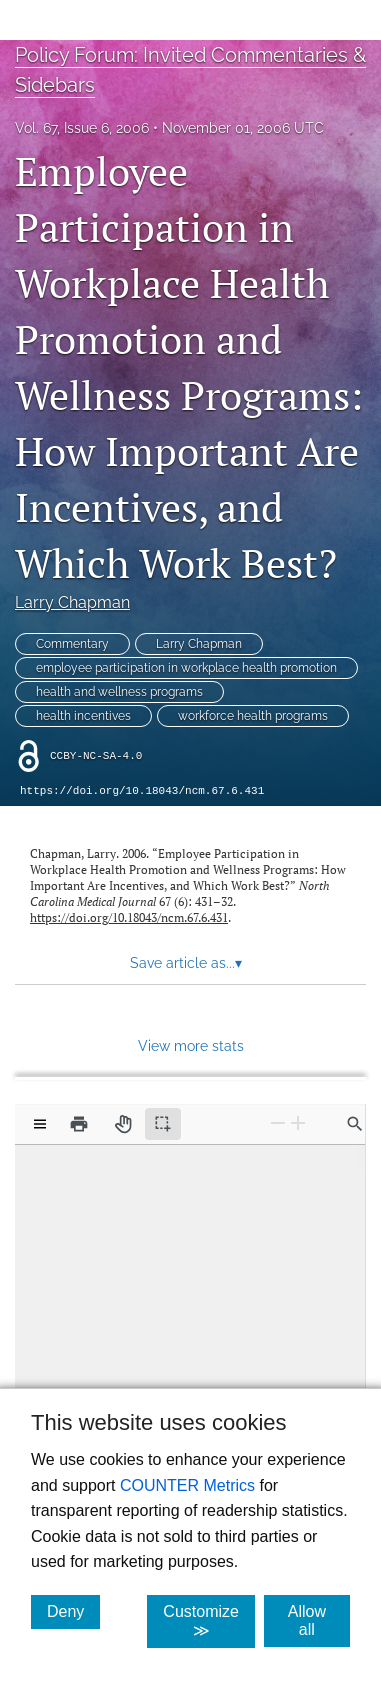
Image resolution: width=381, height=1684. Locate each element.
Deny (73, 1611)
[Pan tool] (123, 1124)
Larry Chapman (72, 602)
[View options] (40, 1124)
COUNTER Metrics (187, 1485)
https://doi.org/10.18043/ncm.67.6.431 (142, 791)
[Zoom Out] (278, 1122)
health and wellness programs (119, 692)
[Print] (79, 1124)
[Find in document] (355, 1124)
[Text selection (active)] (163, 1124)
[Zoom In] (298, 1122)
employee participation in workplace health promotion (186, 668)
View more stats (191, 1045)
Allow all (319, 1620)
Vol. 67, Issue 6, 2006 (82, 128)
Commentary (72, 644)
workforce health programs (253, 716)
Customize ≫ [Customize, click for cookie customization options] (209, 1621)
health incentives (83, 716)
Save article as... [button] (186, 963)
